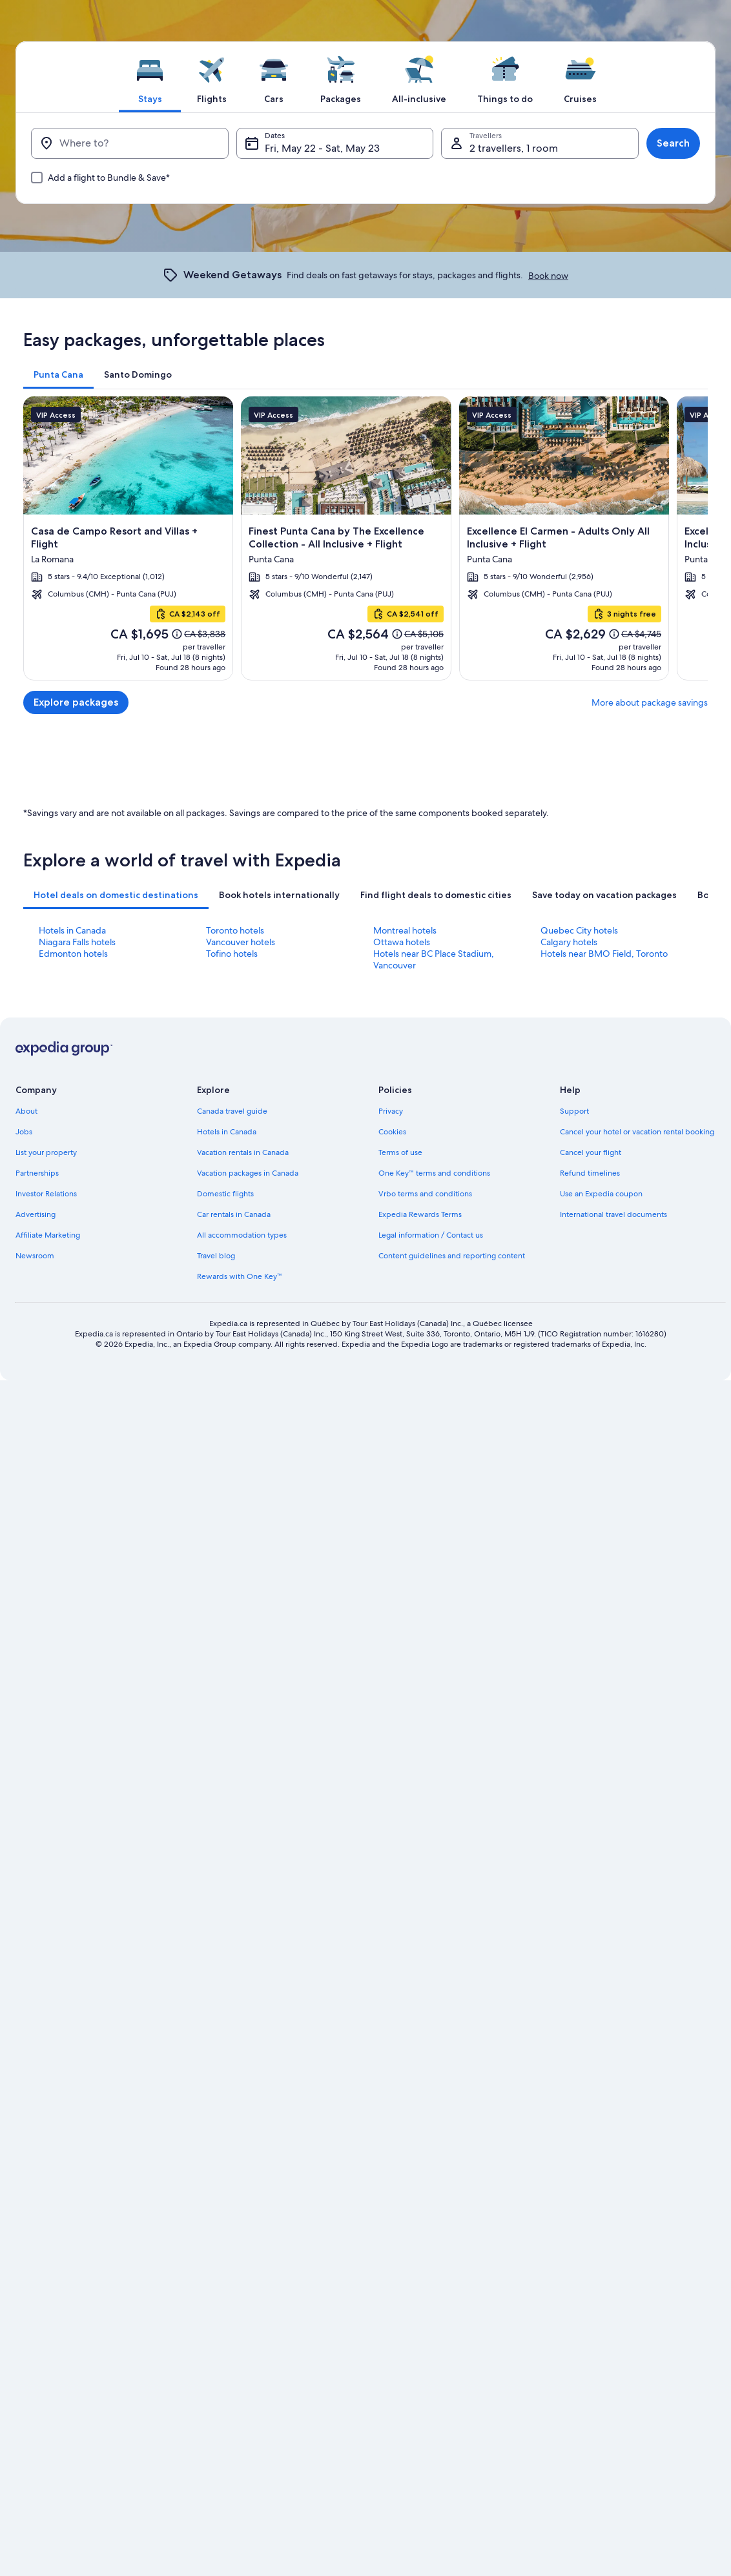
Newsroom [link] (34, 1760)
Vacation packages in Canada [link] (247, 1678)
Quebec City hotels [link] (579, 1435)
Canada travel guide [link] (232, 1616)
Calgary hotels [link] (569, 1447)
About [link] (26, 1616)
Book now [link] (548, 275)
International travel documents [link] (613, 1719)
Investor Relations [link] (46, 1698)
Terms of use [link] (400, 1657)
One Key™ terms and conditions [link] (434, 1678)
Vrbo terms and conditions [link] (425, 1698)
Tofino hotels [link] (232, 1458)
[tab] (150, 76)
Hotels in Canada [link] (72, 1435)
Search (673, 143)
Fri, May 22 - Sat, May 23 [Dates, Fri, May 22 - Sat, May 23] (322, 148)
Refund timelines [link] (590, 1678)
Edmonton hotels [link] (73, 1458)
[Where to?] (130, 143)
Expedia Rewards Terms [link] (420, 1719)
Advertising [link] (35, 1719)
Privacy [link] (390, 1616)
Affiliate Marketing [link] (47, 1740)
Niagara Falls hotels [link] (77, 1447)
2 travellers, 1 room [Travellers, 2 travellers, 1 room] (513, 148)
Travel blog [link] (216, 1760)
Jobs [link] (23, 1636)
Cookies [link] (392, 1636)
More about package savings (650, 702)
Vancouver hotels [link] (240, 1447)
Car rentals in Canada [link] (234, 1719)
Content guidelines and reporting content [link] (451, 1760)
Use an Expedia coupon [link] (601, 1698)
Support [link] (574, 1616)
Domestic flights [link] (225, 1698)
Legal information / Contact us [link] (430, 1740)
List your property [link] (46, 1657)
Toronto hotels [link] (235, 1435)
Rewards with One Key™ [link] (239, 1781)
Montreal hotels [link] (405, 1435)
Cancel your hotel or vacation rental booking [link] (637, 1636)
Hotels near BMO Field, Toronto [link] (604, 1458)
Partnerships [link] (37, 1678)
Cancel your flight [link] (590, 1657)
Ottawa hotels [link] (401, 1447)
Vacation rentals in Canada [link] (243, 1657)
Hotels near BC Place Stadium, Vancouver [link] (433, 1464)
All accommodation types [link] (242, 1740)
